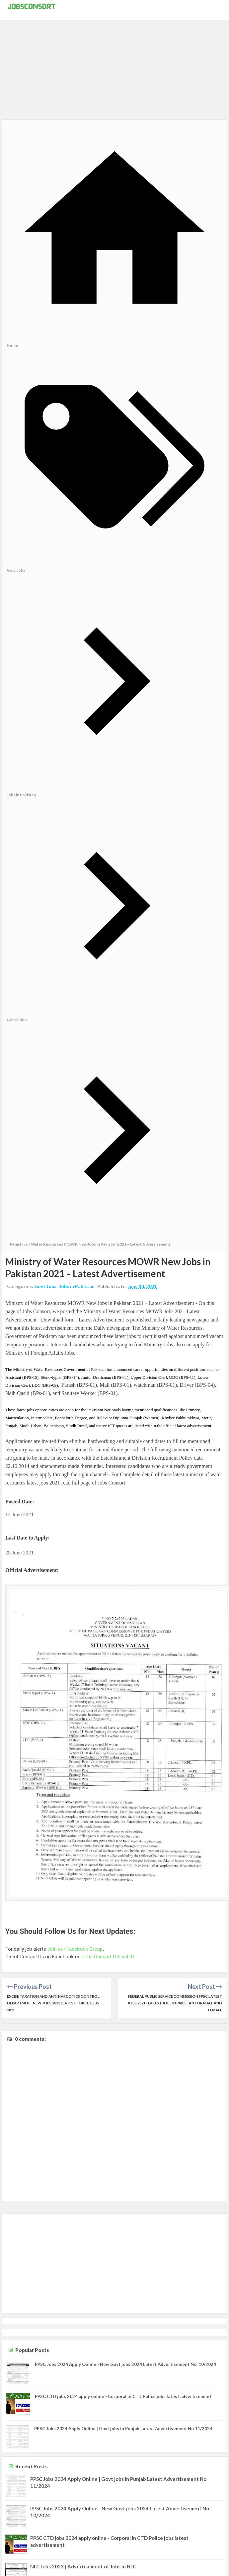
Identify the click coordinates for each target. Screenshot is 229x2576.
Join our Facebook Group (75, 1949)
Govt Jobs (45, 1286)
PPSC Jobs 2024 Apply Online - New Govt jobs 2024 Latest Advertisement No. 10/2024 (125, 2364)
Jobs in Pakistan (77, 1286)
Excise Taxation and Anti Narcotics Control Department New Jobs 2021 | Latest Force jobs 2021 (53, 2003)
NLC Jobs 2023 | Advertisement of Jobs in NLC (83, 2566)
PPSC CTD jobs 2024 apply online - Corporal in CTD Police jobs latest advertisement (123, 2396)
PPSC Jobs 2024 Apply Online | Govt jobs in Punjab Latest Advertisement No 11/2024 (123, 2428)
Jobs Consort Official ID (108, 1957)
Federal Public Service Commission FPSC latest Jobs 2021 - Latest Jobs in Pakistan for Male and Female (174, 2003)
